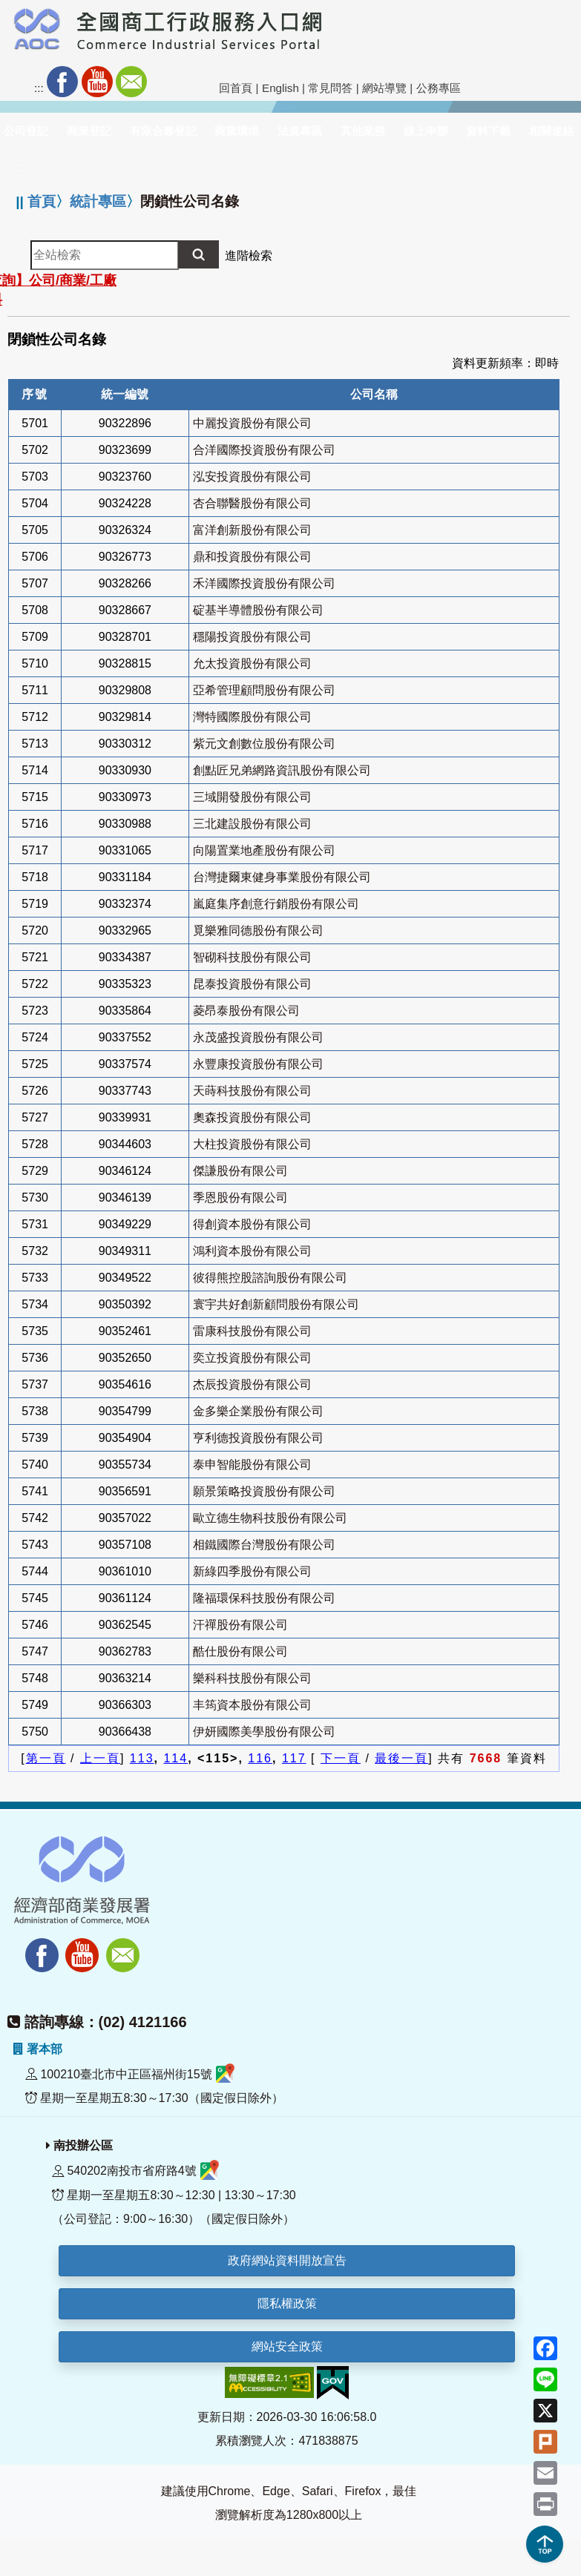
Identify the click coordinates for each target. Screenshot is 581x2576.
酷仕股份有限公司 (240, 1651)
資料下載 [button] (488, 131)
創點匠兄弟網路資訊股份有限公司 (282, 770)
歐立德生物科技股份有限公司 (270, 1518)
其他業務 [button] (363, 131)
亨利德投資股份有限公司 (258, 1438)
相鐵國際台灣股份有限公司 (264, 1544)
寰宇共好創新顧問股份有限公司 (276, 1304)
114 (175, 1758)
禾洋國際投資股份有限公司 (264, 583)
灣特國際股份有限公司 (252, 717)
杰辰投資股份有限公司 (252, 1384)
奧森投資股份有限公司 (252, 1117)
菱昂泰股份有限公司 (246, 1010)
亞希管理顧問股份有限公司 (264, 690)
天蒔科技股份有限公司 (252, 1090)
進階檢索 (248, 255)
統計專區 (98, 201)
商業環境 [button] (236, 131)
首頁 (41, 201)
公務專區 (438, 88)
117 (294, 1758)
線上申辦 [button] (426, 131)
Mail (131, 81)
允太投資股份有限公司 (252, 663)
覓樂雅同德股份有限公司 (258, 930)
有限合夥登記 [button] (163, 131)
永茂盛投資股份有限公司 (258, 1037)
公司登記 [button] (26, 131)
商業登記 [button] (89, 131)
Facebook (62, 81)
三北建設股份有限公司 (252, 823)
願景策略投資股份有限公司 (264, 1491)
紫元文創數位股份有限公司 (264, 743)
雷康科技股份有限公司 (252, 1331)
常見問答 (330, 88)
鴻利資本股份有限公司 (252, 1251)
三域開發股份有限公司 (252, 797)
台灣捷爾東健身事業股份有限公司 (282, 877)
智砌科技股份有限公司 (252, 957)
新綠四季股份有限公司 (252, 1571)
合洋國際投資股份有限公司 (264, 450)
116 (260, 1758)
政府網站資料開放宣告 (287, 2260)
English (280, 88)
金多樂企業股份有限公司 (258, 1411)
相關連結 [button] (551, 131)
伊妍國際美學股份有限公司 (264, 1731)
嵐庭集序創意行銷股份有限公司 (276, 903)
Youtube (97, 81)
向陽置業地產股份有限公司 (264, 850)
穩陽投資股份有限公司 (252, 636)
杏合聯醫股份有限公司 (252, 503)
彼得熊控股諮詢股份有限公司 (270, 1277)
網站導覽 (384, 88)
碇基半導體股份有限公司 (258, 610)
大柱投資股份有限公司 (252, 1144)
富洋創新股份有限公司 (252, 530)
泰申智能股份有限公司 (252, 1464)
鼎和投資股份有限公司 (252, 556)
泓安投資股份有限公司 (252, 476)
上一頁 (100, 1758)
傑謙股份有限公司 (240, 1171)
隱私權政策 (287, 2303)
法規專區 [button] (300, 131)
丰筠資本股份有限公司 (252, 1705)
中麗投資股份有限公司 (252, 423)
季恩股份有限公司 (240, 1197)
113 (142, 1758)
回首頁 (235, 88)
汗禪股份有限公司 (240, 1624)
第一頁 (46, 1758)
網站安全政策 (287, 2346)
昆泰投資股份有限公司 (252, 984)
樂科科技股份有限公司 (252, 1678)
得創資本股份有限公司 (252, 1224)
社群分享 (200, 81)
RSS (165, 81)
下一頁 (341, 1758)
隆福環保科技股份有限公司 (264, 1598)
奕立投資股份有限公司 (252, 1357)
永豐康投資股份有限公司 (258, 1064)
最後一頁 (401, 1758)
